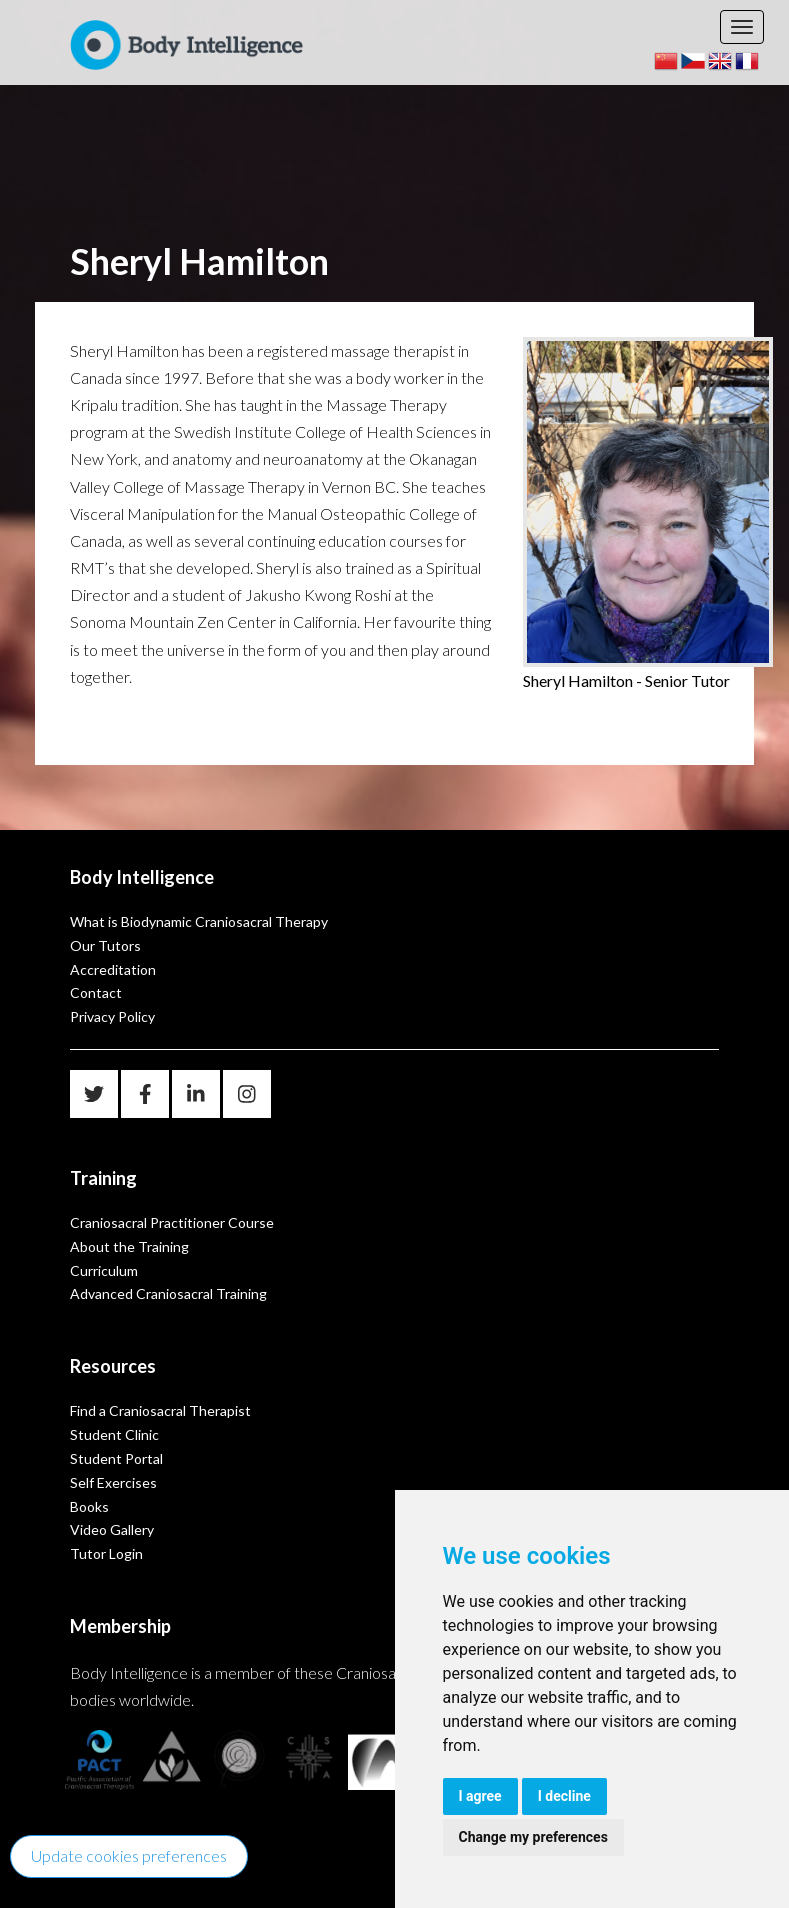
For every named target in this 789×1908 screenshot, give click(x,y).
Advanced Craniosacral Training (168, 1293)
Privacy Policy (112, 1016)
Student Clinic (114, 1434)
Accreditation (113, 969)
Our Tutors (105, 945)
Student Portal (116, 1458)
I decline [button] (564, 1796)
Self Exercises (113, 1482)
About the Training (129, 1246)
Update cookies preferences (129, 1855)
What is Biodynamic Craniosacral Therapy (199, 921)
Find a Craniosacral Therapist (160, 1410)
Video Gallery (112, 1529)
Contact (96, 992)
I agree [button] (480, 1796)
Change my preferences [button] (533, 1837)
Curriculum (104, 1270)
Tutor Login (106, 1553)
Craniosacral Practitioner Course (172, 1222)
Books (89, 1506)
